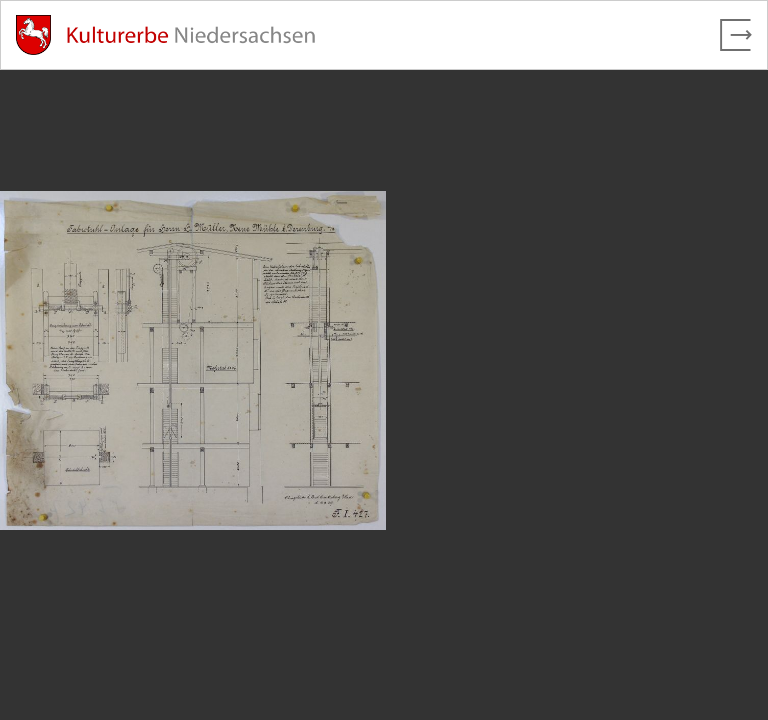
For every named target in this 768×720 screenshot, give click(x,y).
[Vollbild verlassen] (736, 35)
